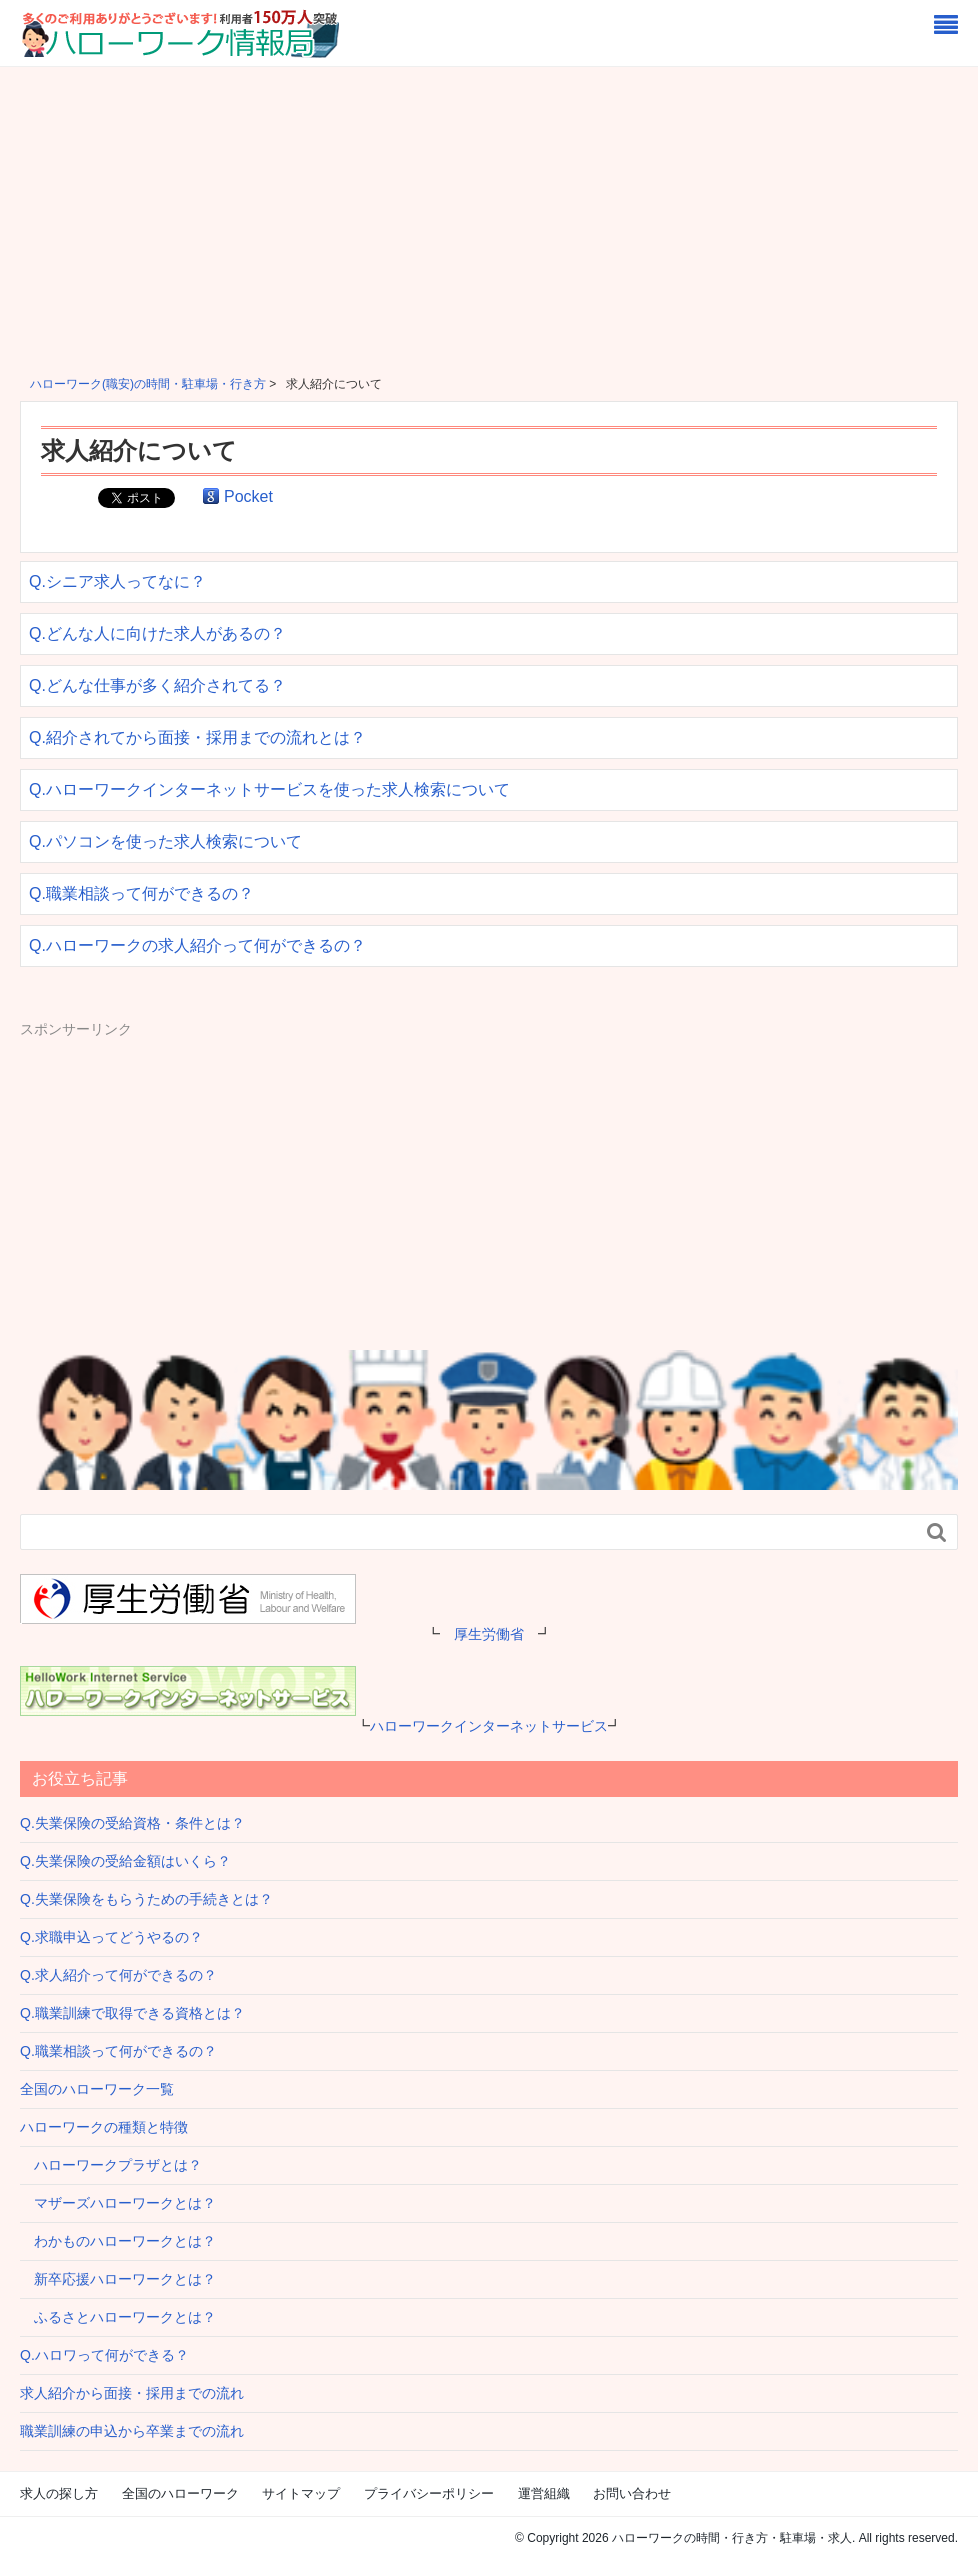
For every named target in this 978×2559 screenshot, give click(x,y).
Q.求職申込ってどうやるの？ (111, 1937)
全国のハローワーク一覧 (97, 2089)
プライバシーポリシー (429, 2493)
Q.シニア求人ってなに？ (117, 581)
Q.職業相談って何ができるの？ (141, 893)
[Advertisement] (489, 217)
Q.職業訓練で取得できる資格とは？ (132, 2013)
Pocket (248, 496)
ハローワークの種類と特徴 (104, 2127)
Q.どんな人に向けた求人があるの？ (157, 633)
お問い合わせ (632, 2493)
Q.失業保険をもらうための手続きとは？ (146, 1899)
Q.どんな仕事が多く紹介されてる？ (157, 685)
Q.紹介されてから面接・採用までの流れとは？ (197, 737)
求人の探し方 (59, 2493)
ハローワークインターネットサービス (489, 1726)
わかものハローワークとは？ (118, 2241)
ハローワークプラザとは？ (111, 2165)
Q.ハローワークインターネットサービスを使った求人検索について (269, 789)
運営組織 (544, 2493)
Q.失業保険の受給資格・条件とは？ (132, 1823)
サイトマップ (301, 2493)
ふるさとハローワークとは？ (118, 2317)
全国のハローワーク (180, 2493)
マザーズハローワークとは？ (118, 2203)
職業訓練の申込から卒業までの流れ (132, 2431)
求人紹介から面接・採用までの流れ (132, 2393)
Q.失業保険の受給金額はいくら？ (125, 1861)
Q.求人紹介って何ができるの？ (118, 1975)
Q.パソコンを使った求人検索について (165, 841)
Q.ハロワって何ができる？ (104, 2355)
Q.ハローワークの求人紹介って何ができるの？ (197, 945)
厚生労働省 (489, 1634)
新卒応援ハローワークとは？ (118, 2279)
